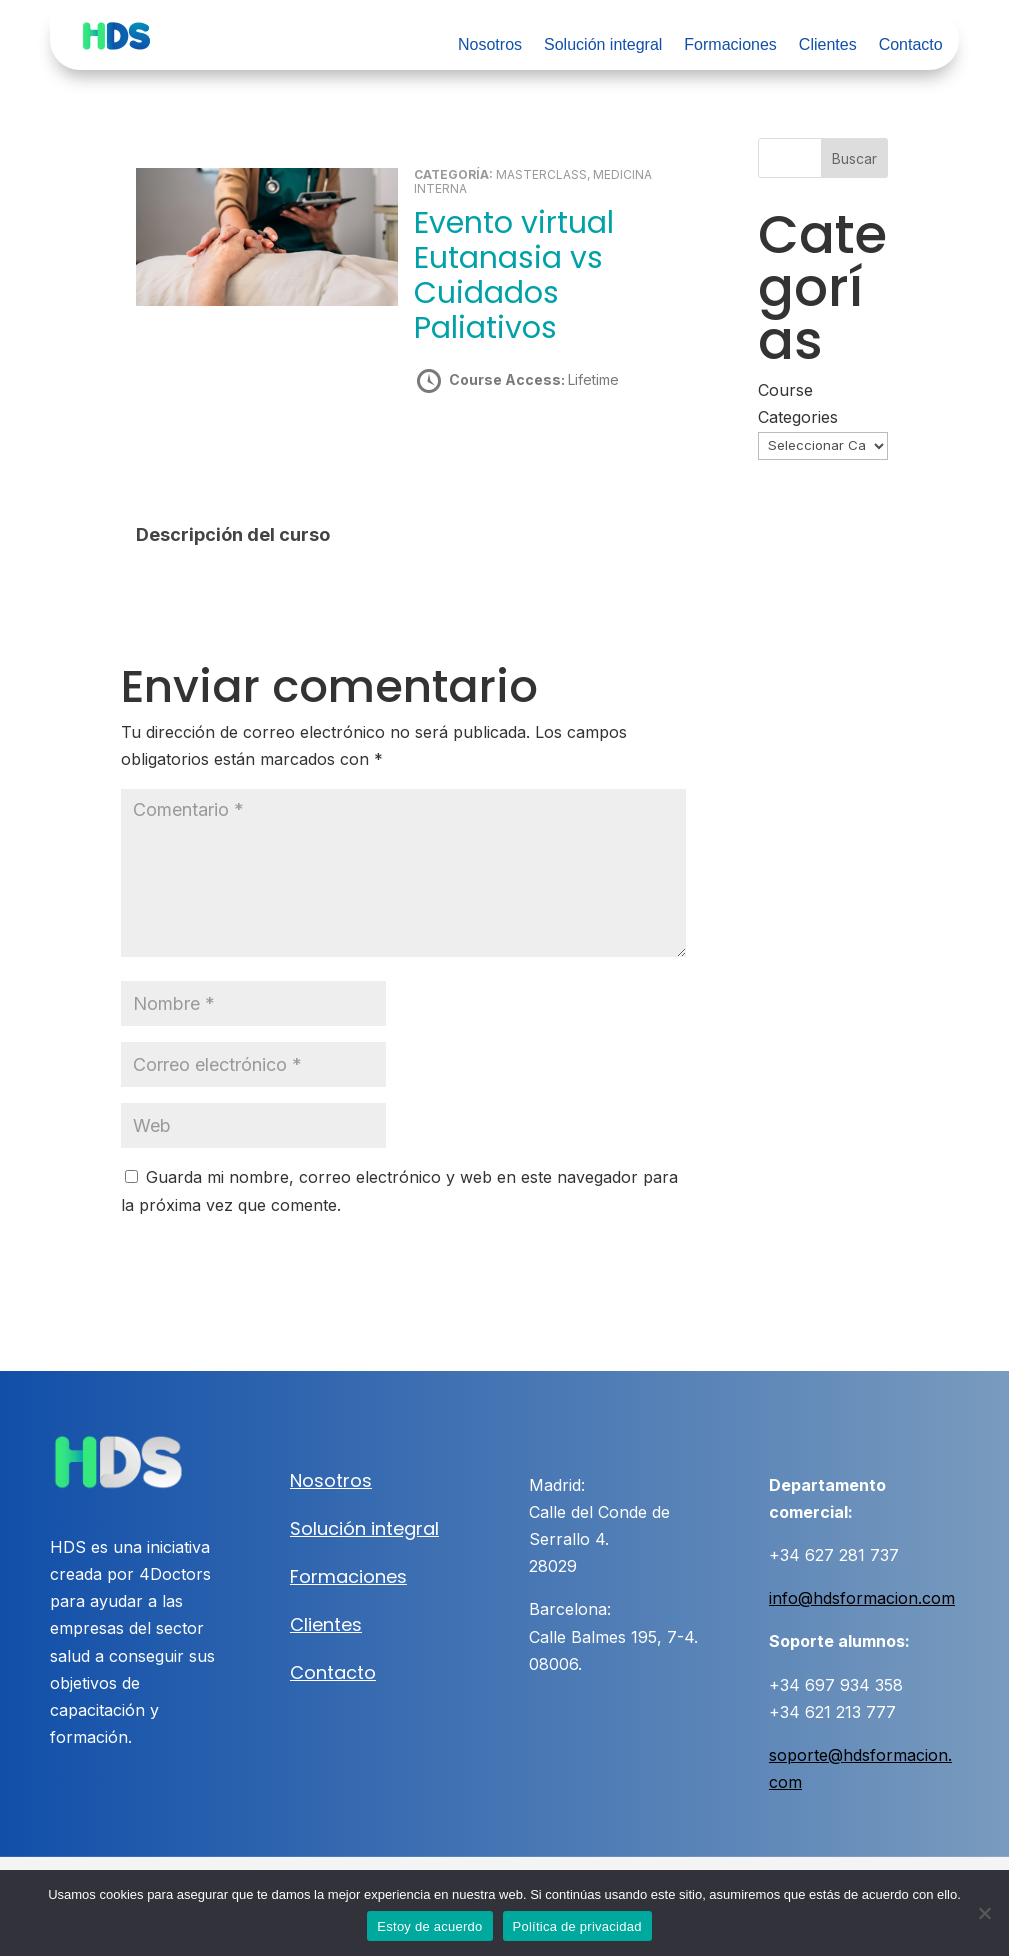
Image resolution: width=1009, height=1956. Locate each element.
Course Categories (798, 403)
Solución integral (603, 45)
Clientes (828, 45)
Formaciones (730, 45)
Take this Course (522, 450)
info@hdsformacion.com (862, 1598)
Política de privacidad (577, 1926)
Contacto (911, 45)
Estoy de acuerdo (429, 1926)
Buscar (854, 158)
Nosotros (490, 45)
